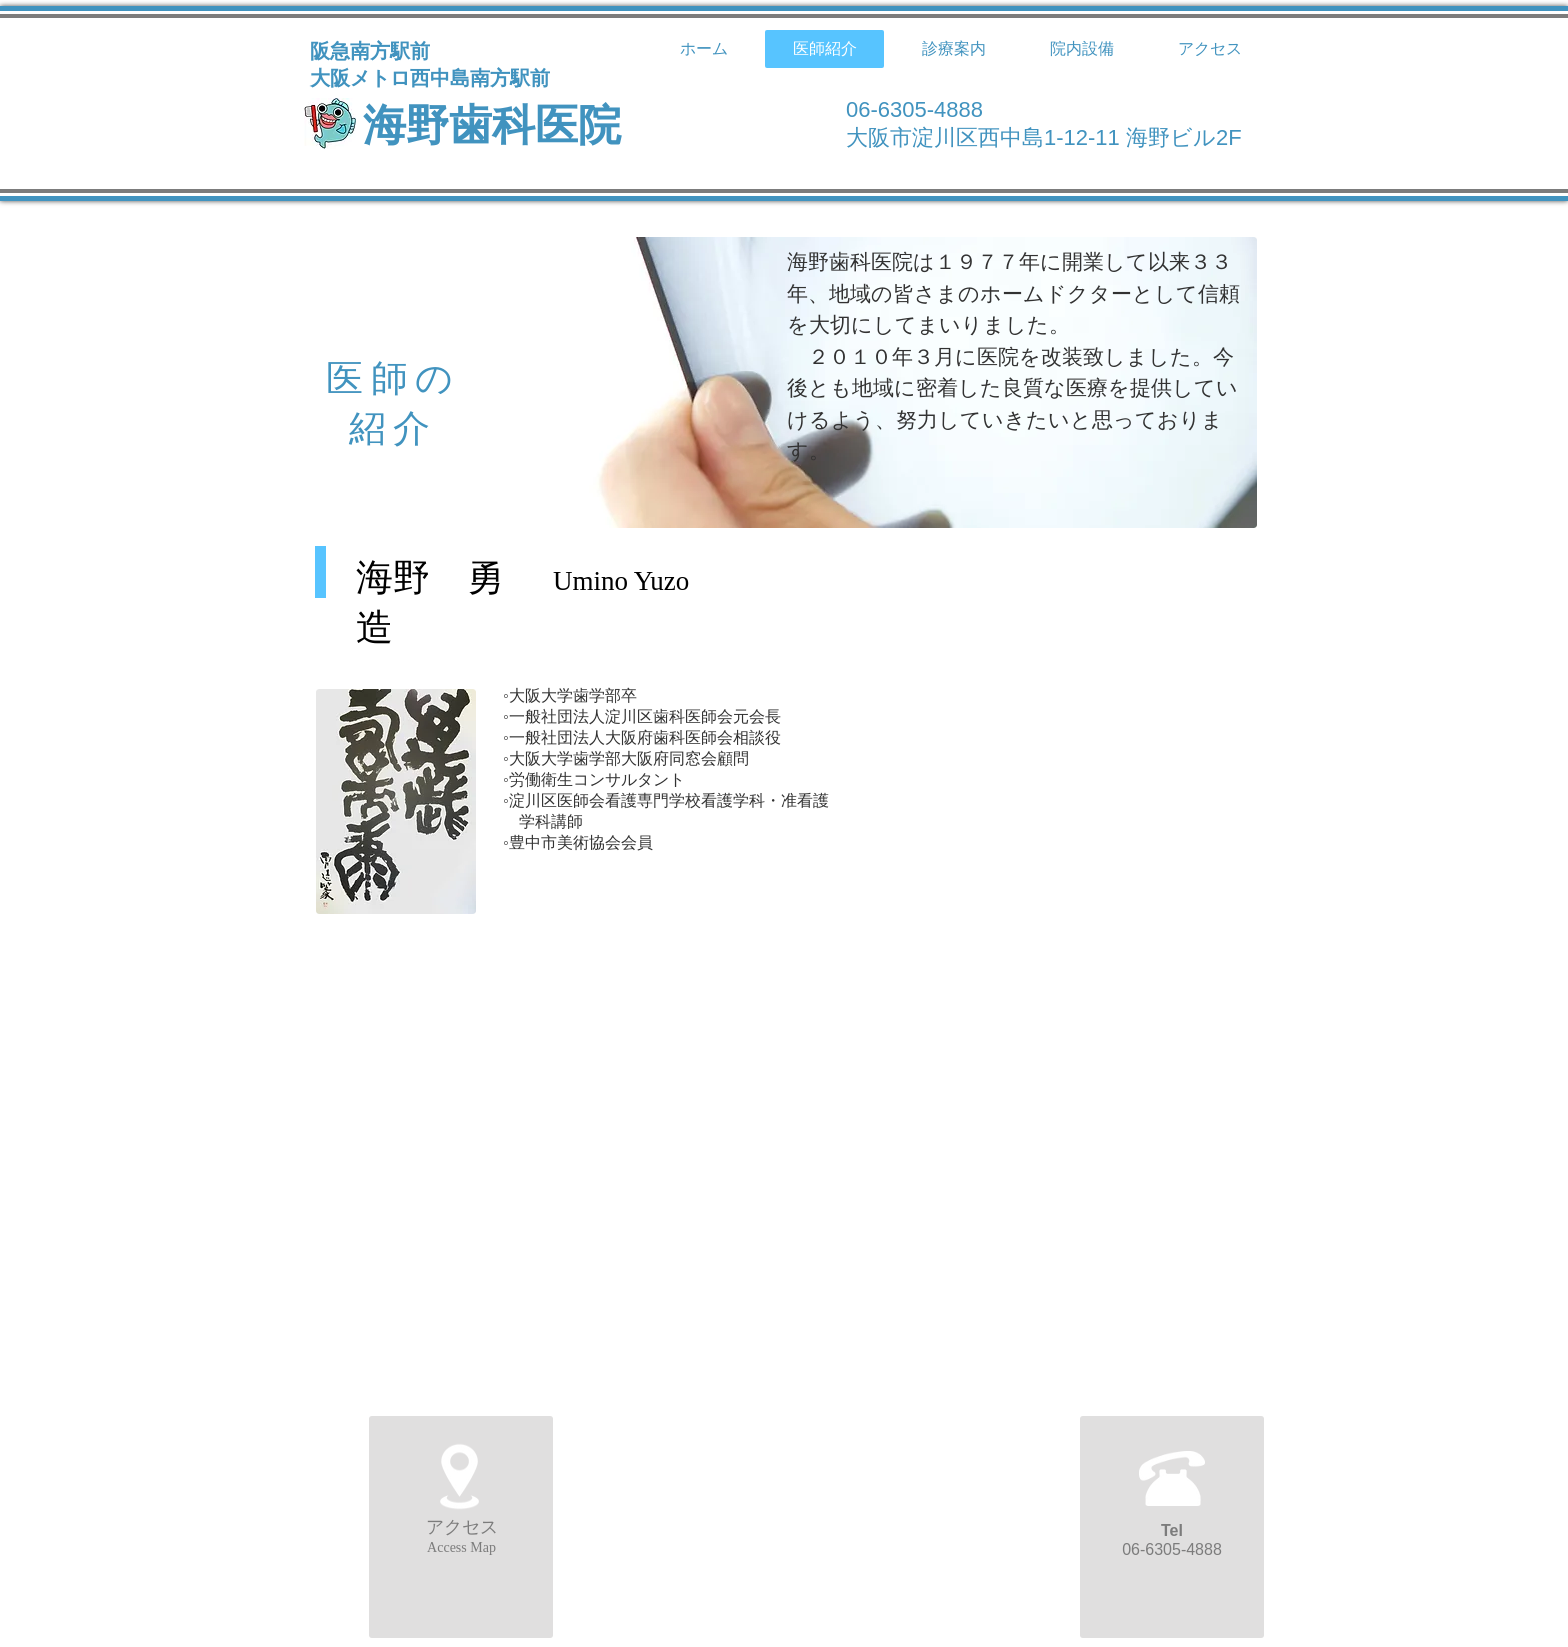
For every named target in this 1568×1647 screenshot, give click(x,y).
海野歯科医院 (492, 125)
